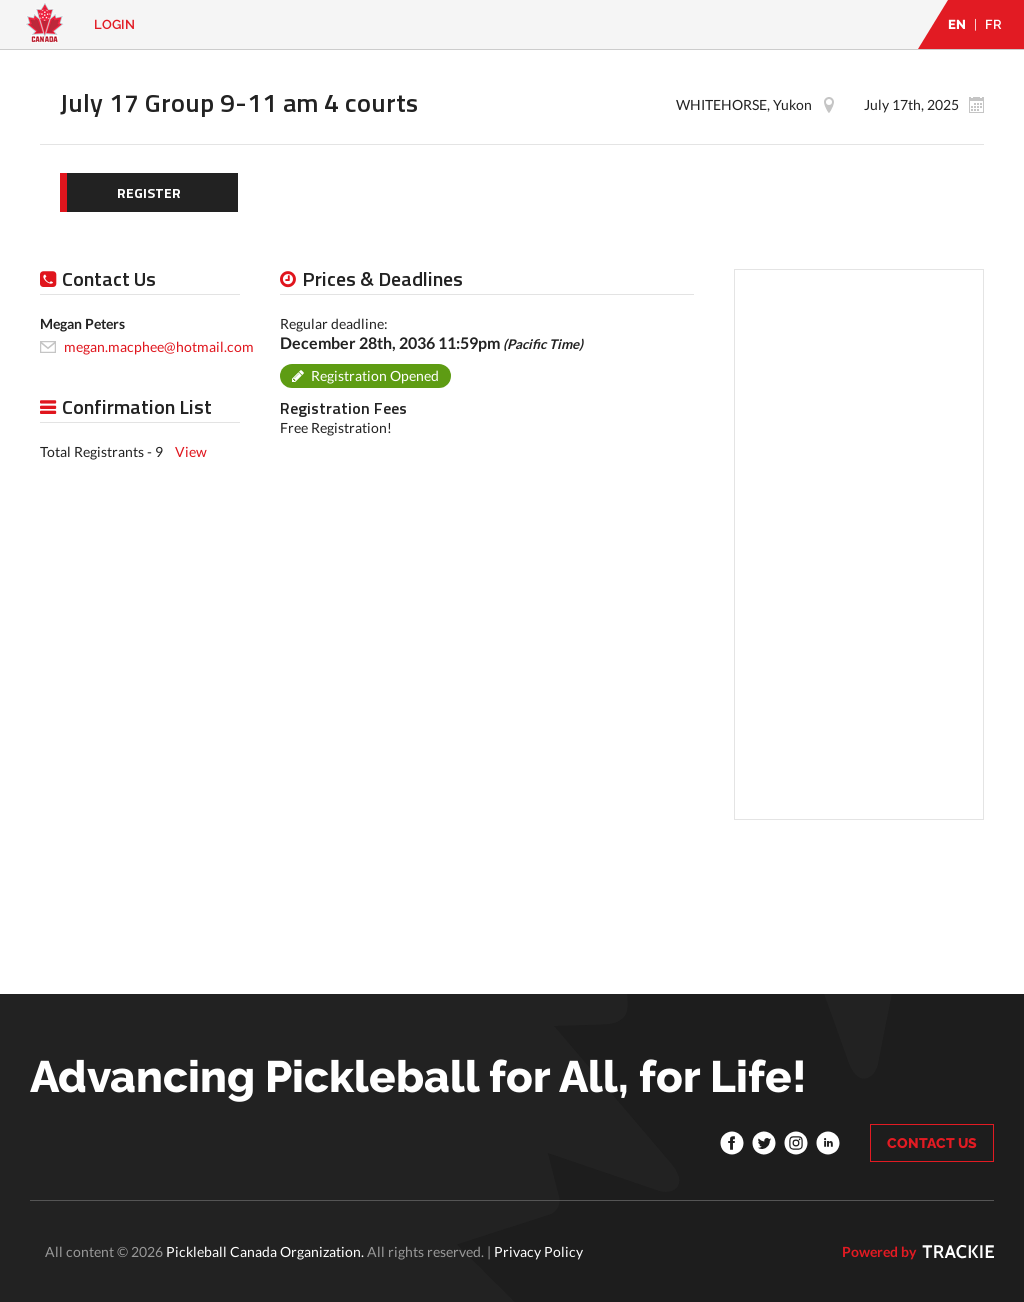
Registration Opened (375, 375)
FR (993, 24)
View (191, 451)
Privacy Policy (538, 1251)
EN (957, 24)
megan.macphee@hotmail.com (159, 346)
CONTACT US (932, 1143)
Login (114, 24)
